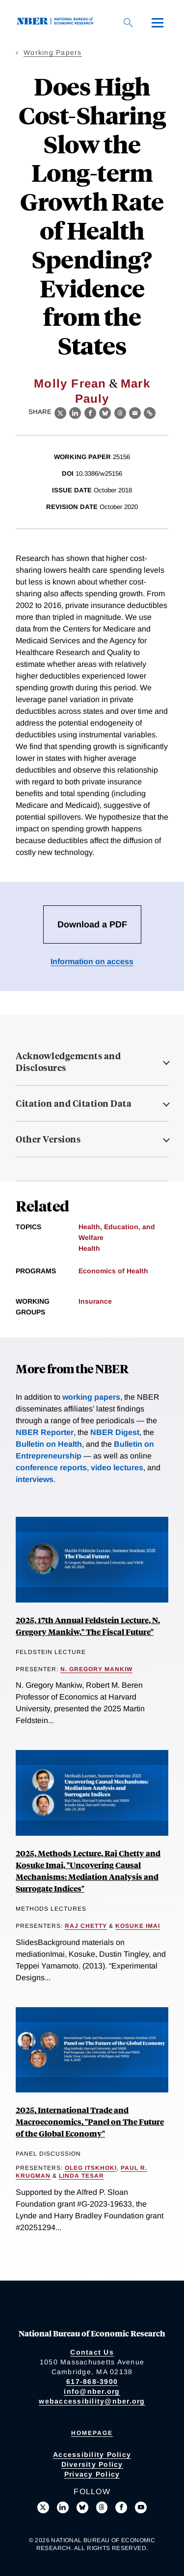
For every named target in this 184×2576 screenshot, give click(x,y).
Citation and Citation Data (73, 1103)
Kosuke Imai (137, 1925)
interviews (34, 1479)
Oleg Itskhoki (91, 2167)
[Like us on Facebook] (121, 2507)
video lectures (117, 1467)
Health (89, 1248)
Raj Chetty (86, 1925)
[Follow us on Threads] (102, 2507)
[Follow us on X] (43, 2507)
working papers (91, 1397)
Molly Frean (70, 383)
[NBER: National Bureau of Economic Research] (57, 22)
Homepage (92, 2433)
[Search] (128, 22)
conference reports (51, 1467)
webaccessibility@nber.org (92, 2401)
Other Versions (48, 1139)
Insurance (95, 1301)
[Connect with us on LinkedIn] (63, 2507)
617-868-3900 (92, 2381)
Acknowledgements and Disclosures (68, 1061)
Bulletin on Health (49, 1444)
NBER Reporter (45, 1432)
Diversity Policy (92, 2464)
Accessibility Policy (92, 2454)
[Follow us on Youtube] (141, 2507)
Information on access (92, 961)
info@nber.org (92, 2391)
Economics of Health (113, 1271)
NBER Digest (114, 1432)
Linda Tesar (81, 2175)
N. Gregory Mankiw (96, 1669)
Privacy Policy (92, 2474)
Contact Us (92, 2352)
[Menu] (157, 22)
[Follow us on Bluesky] (82, 2507)
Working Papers (53, 52)
